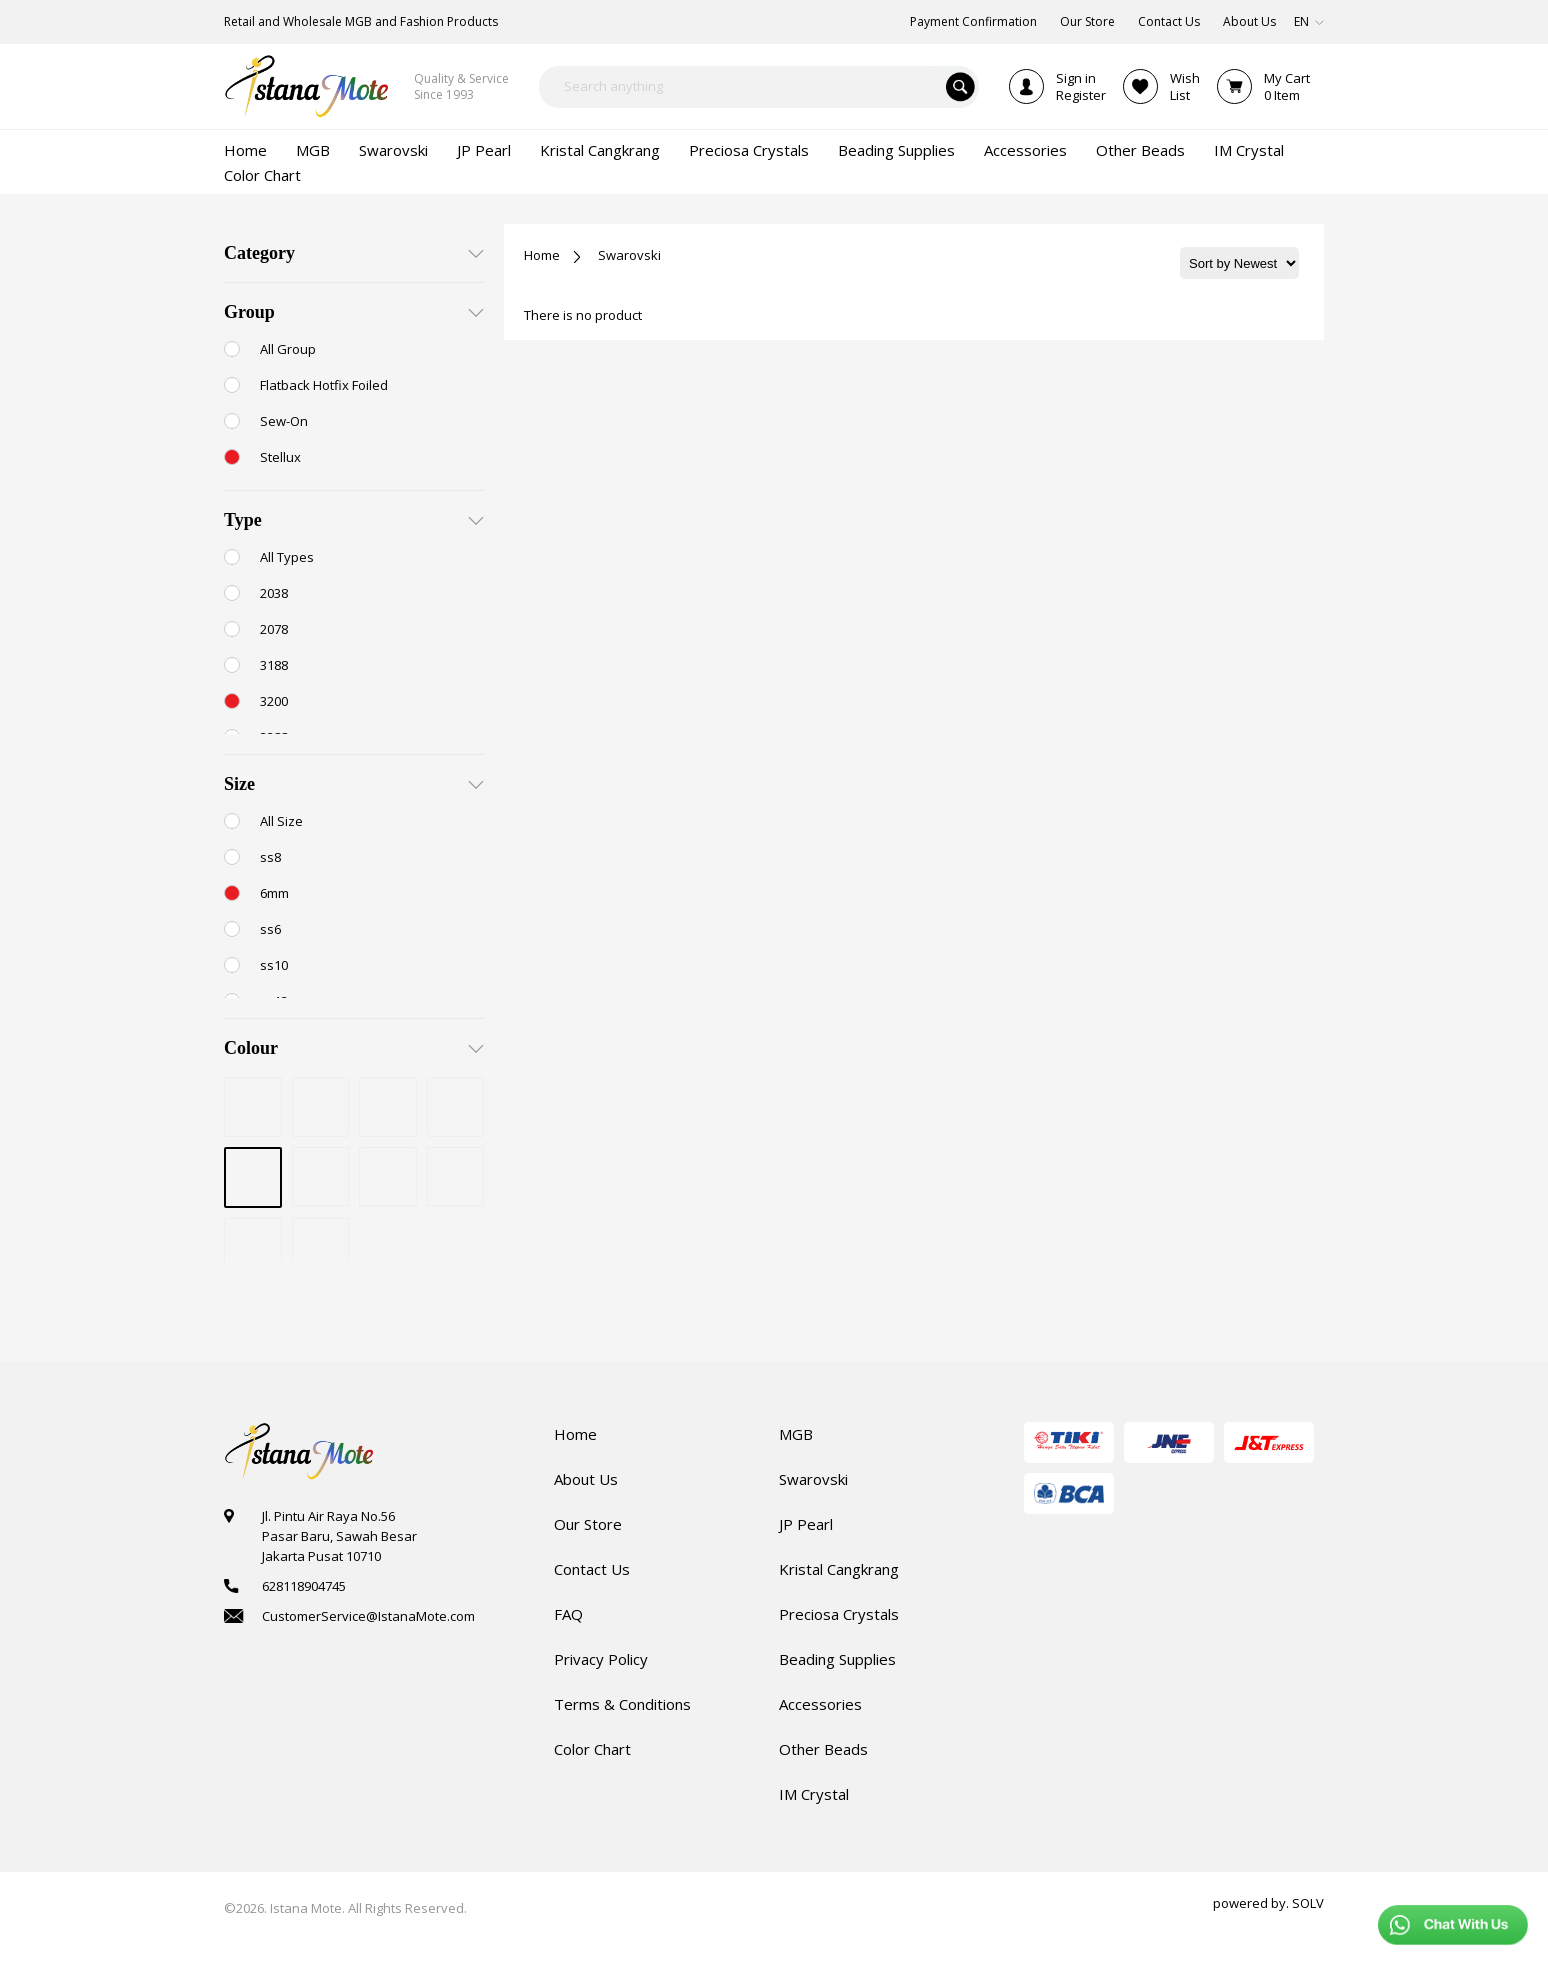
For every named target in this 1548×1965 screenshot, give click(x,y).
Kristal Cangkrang (839, 1569)
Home (542, 255)
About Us (586, 1479)
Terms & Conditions (622, 1704)
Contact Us (592, 1569)
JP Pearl (806, 1524)
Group (249, 312)
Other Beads (823, 1749)
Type (243, 520)
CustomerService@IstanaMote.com (368, 1616)
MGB (796, 1434)
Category (259, 253)
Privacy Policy (601, 1659)
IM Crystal (814, 1794)
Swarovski (629, 255)
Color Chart (592, 1749)
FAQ (568, 1614)
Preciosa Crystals (839, 1614)
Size (239, 784)
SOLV (1308, 1903)
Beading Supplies (837, 1659)
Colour (251, 1048)
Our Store (588, 1524)
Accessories (820, 1704)
